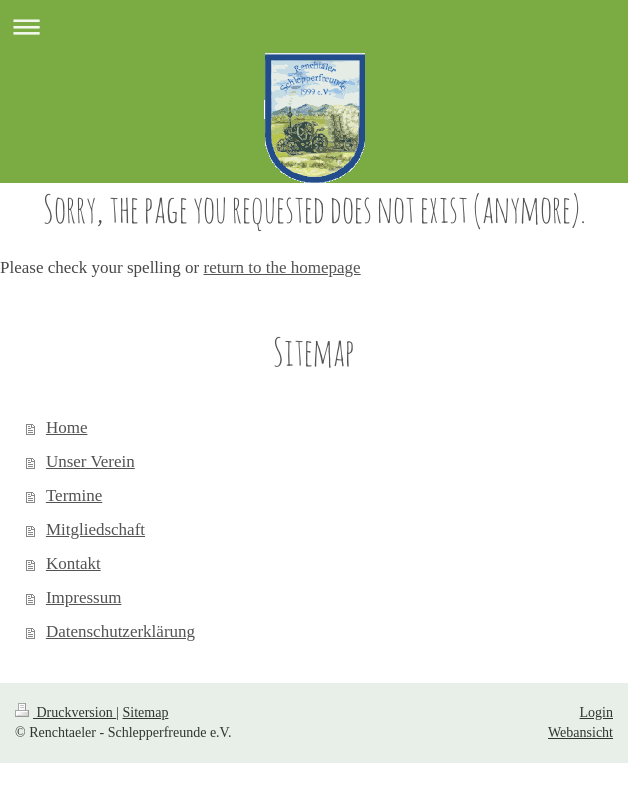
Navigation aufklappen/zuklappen (314, 26)
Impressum (84, 597)
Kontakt (73, 563)
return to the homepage (281, 267)
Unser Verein (90, 461)
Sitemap (146, 712)
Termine (74, 495)
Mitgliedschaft (95, 529)
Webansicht (580, 732)
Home (67, 427)
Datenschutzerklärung (120, 631)
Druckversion (65, 712)
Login (596, 712)
